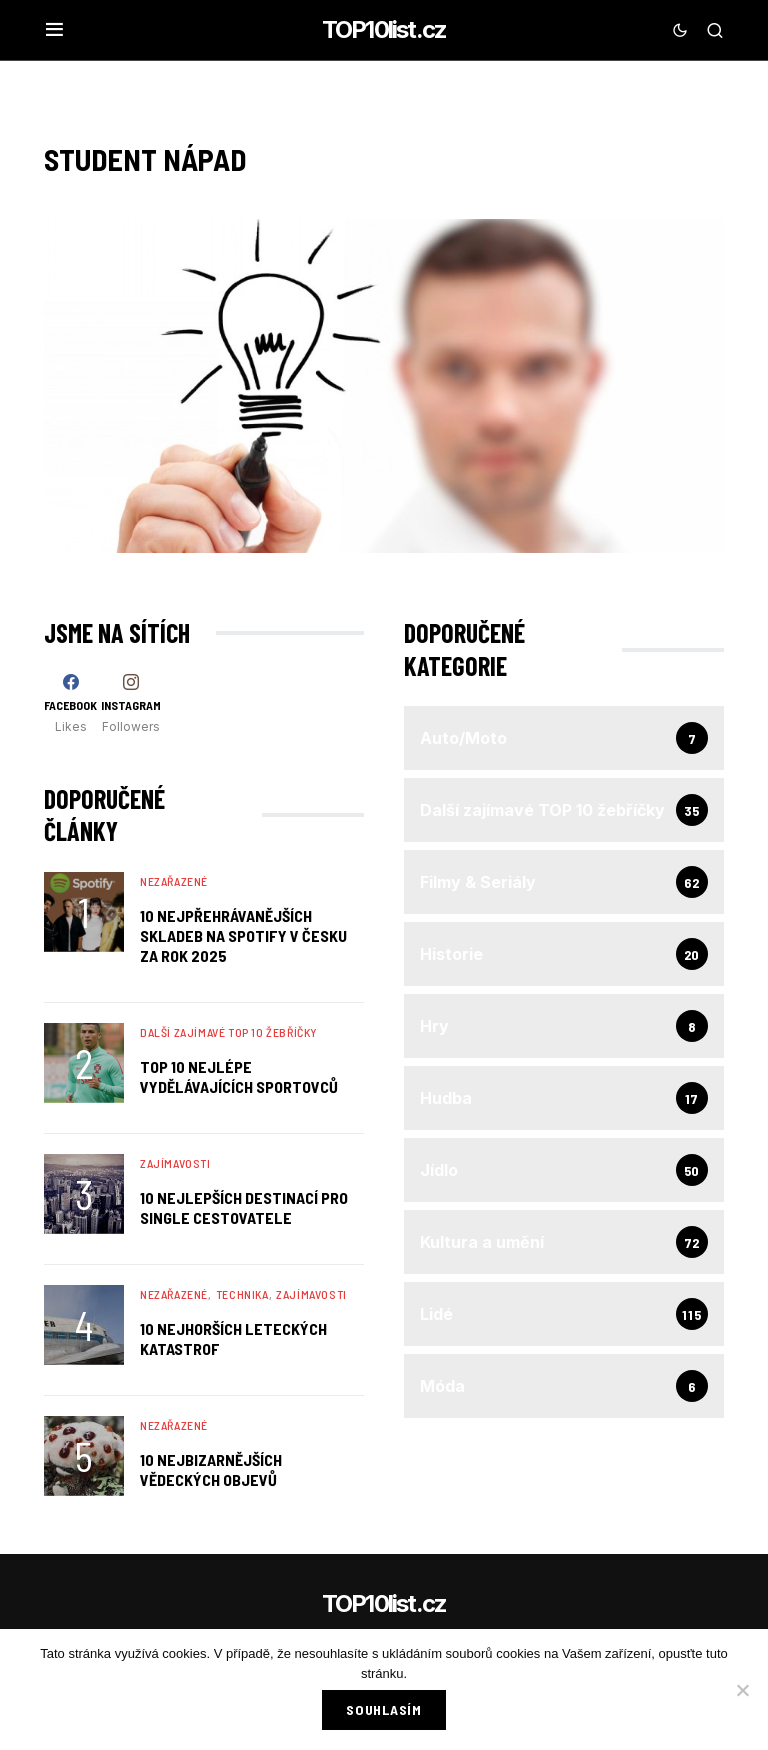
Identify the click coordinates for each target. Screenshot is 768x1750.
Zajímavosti (175, 1163)
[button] (54, 30)
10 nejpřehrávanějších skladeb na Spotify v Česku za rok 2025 (243, 935)
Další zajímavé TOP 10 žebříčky (229, 1032)
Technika (242, 1294)
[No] (743, 1690)
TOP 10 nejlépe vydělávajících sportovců (239, 1076)
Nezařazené (174, 881)
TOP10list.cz (384, 29)
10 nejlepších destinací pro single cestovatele (244, 1207)
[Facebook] (70, 703)
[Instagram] (131, 703)
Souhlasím (383, 1709)
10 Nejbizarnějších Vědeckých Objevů (211, 1469)
